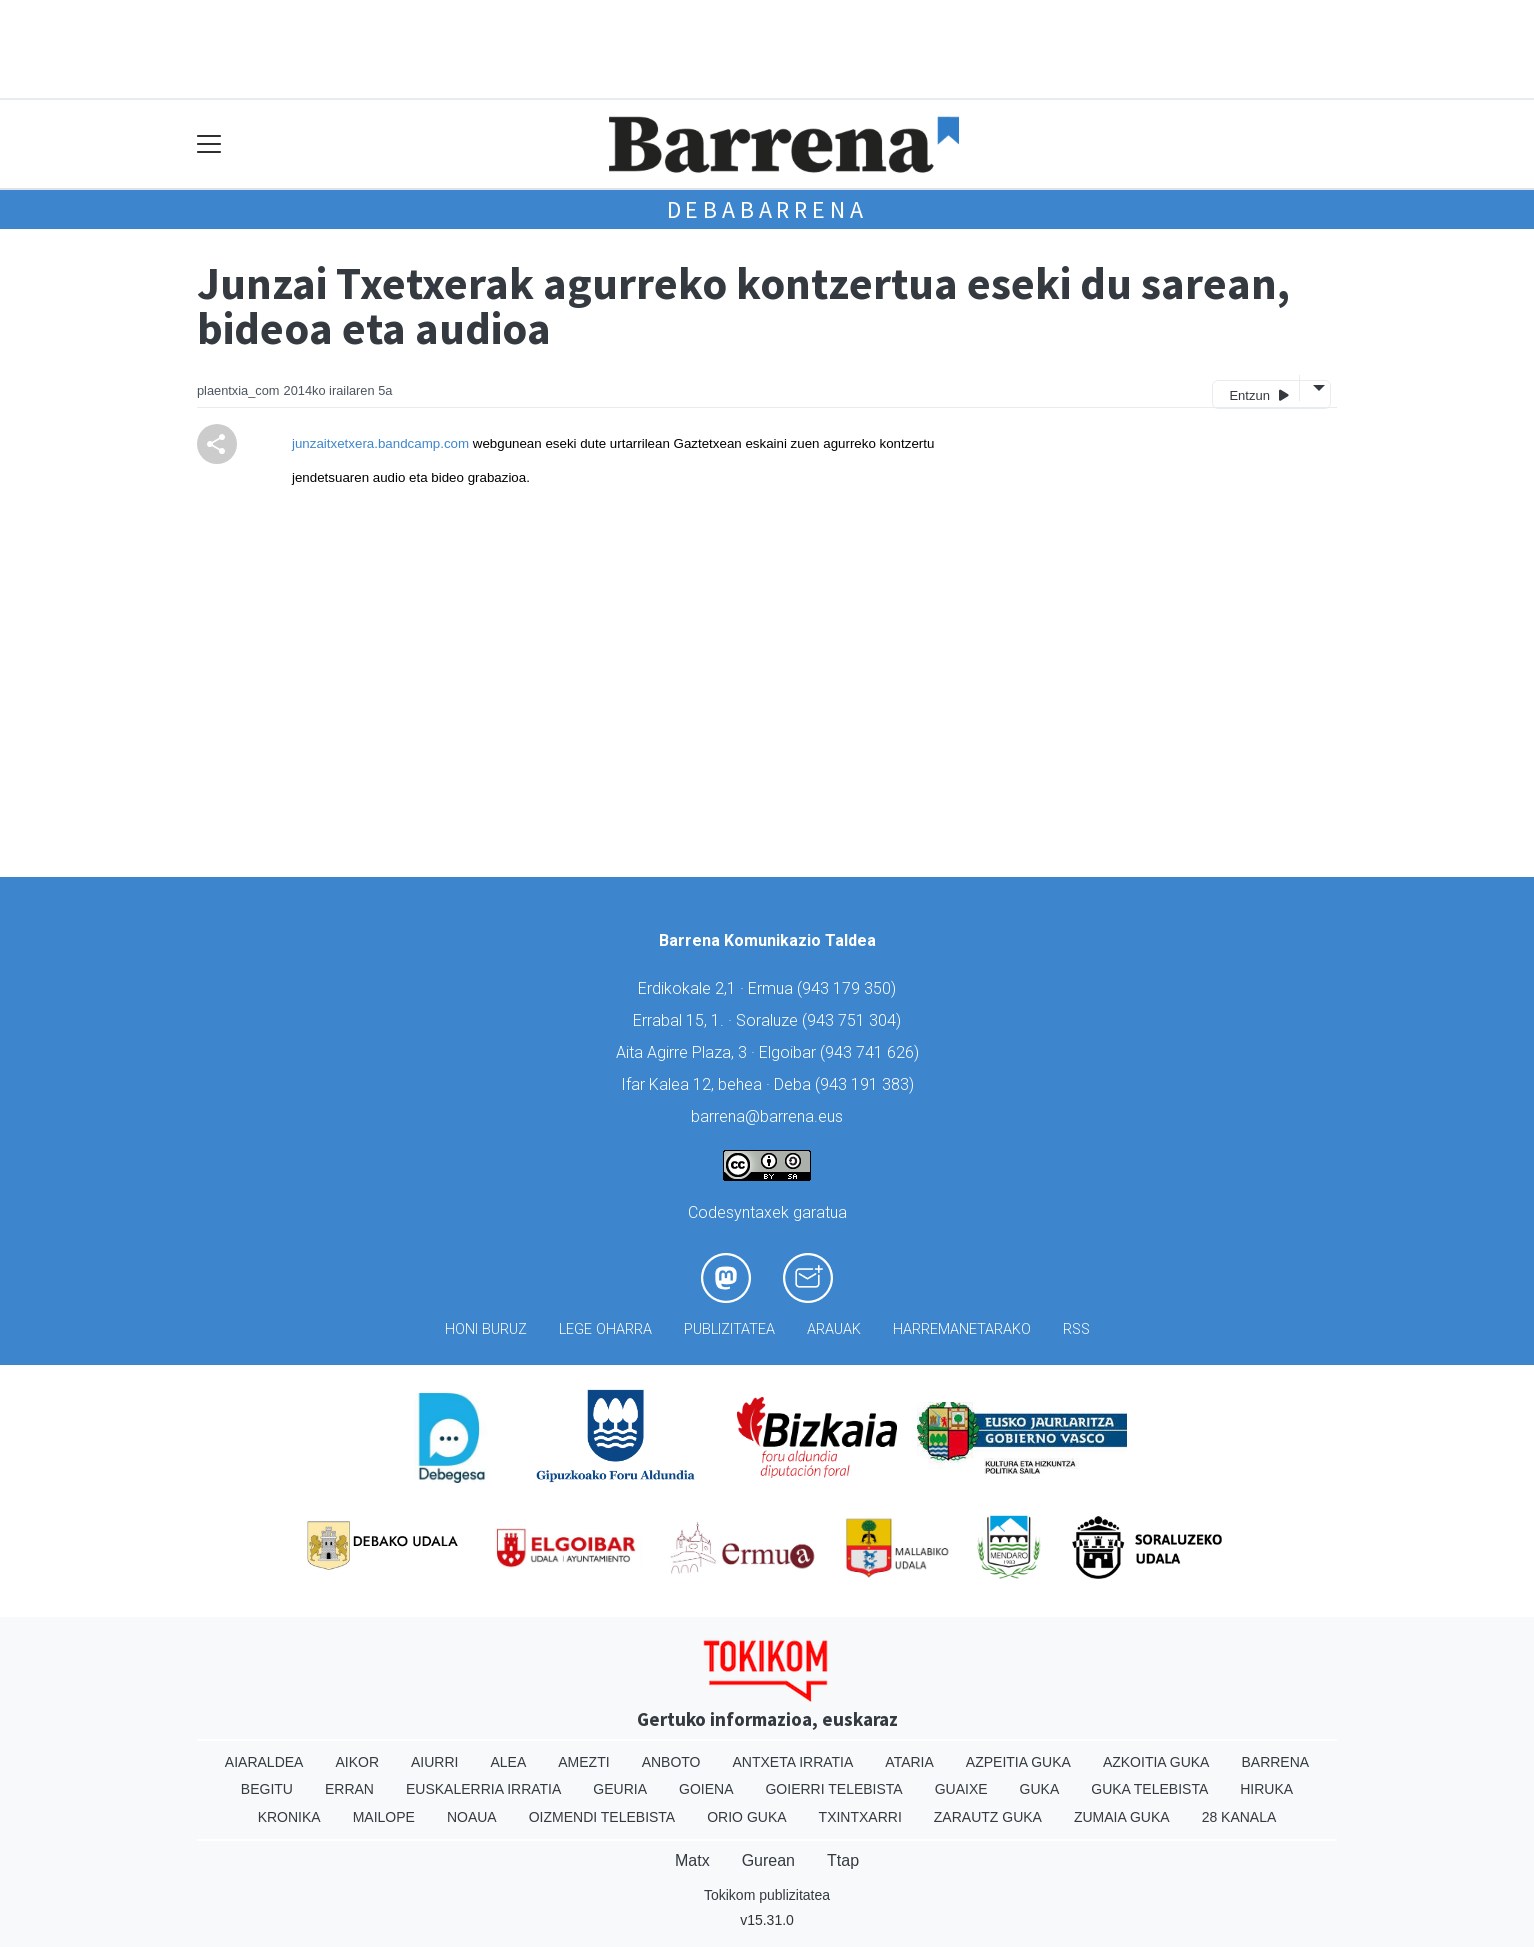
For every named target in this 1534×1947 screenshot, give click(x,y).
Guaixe (961, 1789)
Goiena (706, 1789)
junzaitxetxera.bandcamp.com (380, 443)
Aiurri (434, 1762)
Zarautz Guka (988, 1817)
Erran (349, 1789)
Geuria (620, 1789)
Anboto (671, 1762)
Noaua (472, 1817)
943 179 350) (849, 988)
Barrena (1275, 1762)
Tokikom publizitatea (767, 1895)
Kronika (289, 1817)
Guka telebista (1149, 1789)
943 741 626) (872, 1052)
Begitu (267, 1789)
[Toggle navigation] (209, 144)
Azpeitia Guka (1018, 1762)
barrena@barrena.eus (767, 1116)
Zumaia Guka (1122, 1817)
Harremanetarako (962, 1329)
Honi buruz (486, 1329)
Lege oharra (605, 1329)
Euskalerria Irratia (483, 1789)
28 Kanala (1239, 1817)
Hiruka (1266, 1789)
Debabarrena (767, 209)
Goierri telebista (833, 1789)
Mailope (384, 1817)
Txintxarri (860, 1817)
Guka (1040, 1789)
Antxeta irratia (793, 1762)
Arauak (834, 1329)
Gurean (768, 1860)
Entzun (1258, 394)
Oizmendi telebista (602, 1817)
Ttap (843, 1860)
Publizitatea (729, 1329)
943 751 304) (854, 1020)
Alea (508, 1762)
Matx (692, 1860)
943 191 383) (867, 1084)
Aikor (357, 1762)
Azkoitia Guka (1156, 1762)
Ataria (909, 1762)
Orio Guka (746, 1817)
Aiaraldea (264, 1762)
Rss (1076, 1329)
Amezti (583, 1762)
